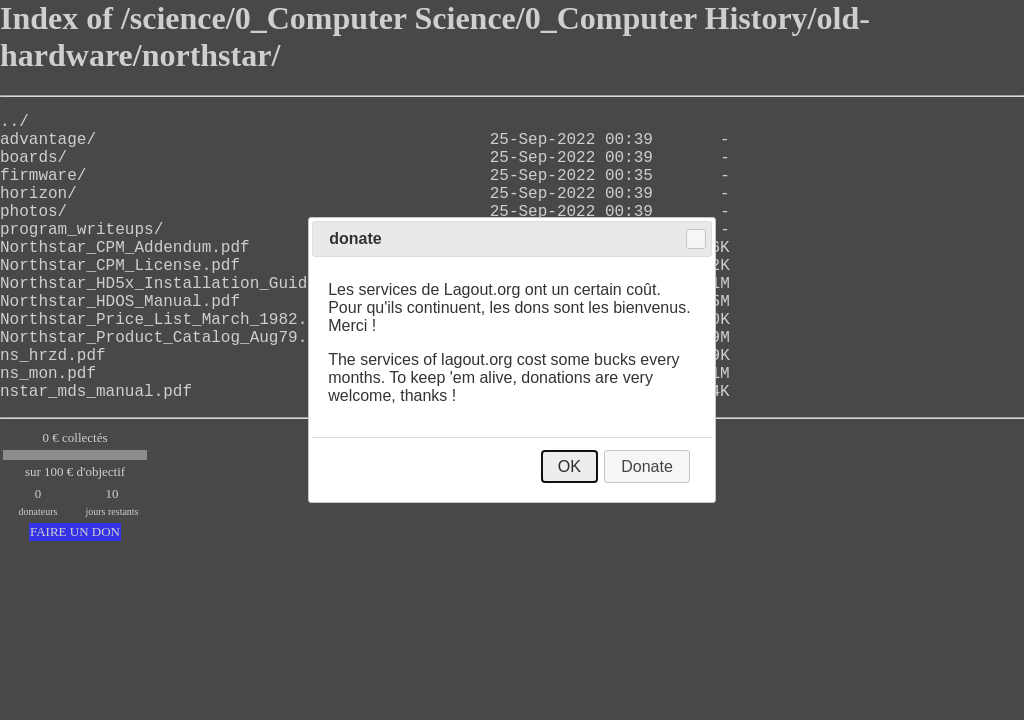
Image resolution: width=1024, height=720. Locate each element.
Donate (647, 466)
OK (569, 466)
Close (696, 239)
